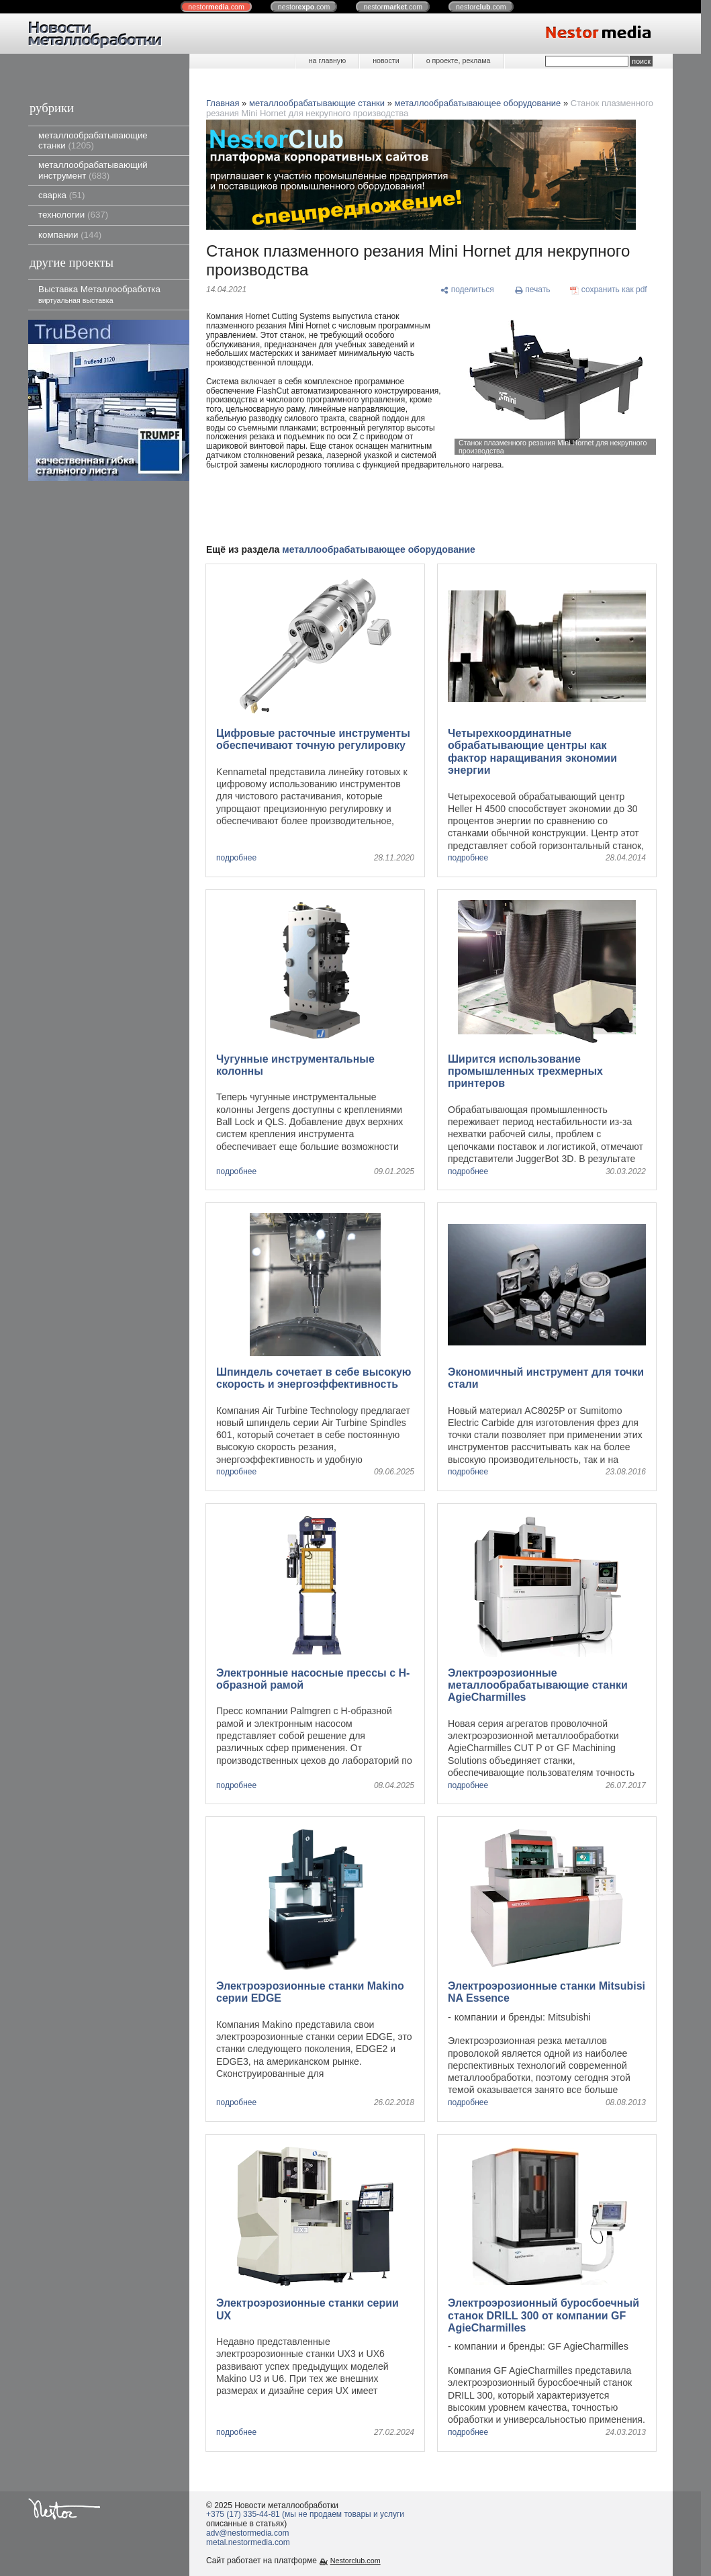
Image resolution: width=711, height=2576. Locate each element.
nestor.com (216, 7)
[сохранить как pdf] (608, 290)
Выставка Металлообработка (99, 294)
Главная (222, 103)
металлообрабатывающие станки (93, 140)
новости (386, 60)
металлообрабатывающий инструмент (93, 170)
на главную (327, 60)
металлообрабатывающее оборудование (478, 103)
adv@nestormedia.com (247, 2533)
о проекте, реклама (458, 60)
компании (69, 235)
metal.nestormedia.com (248, 2542)
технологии (73, 215)
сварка (61, 195)
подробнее (236, 858)
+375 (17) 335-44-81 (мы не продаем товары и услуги (305, 2514)
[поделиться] (467, 290)
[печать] (532, 290)
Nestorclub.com (355, 2561)
